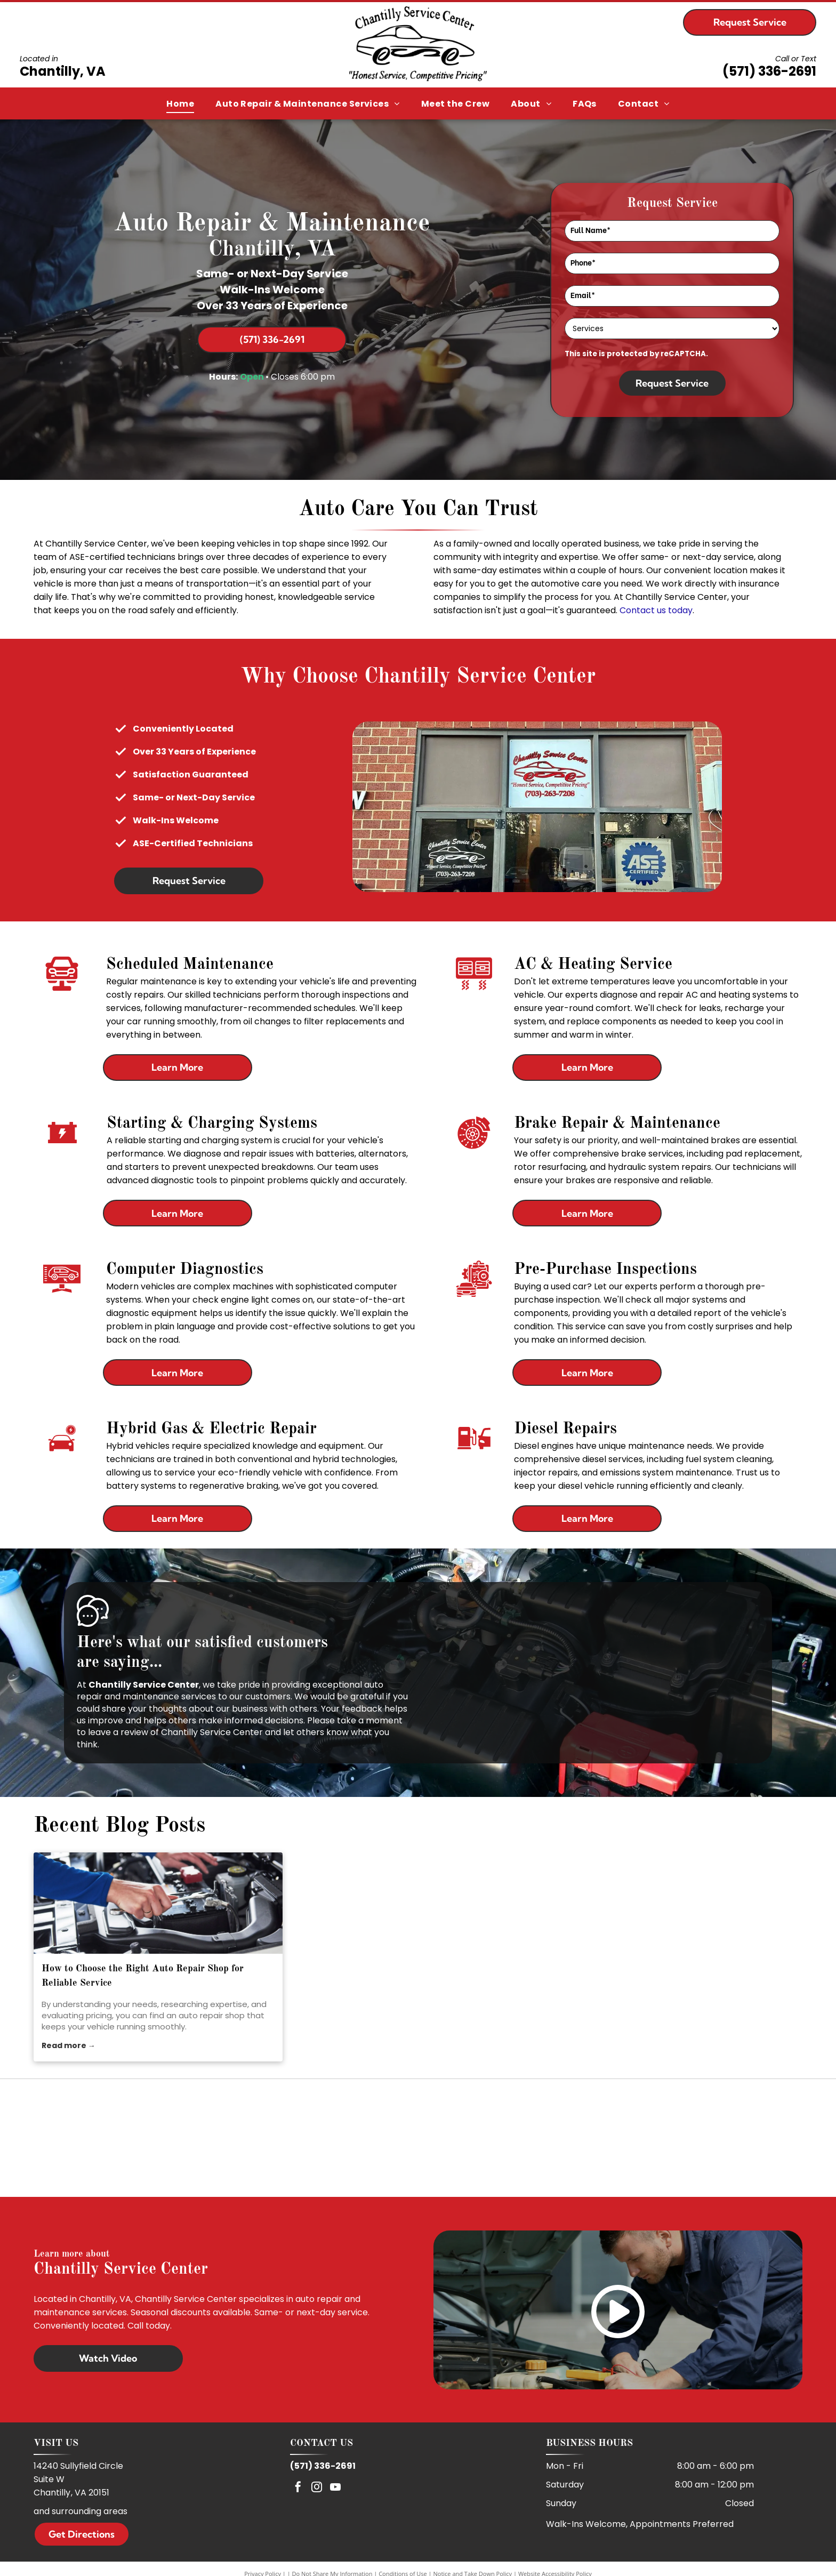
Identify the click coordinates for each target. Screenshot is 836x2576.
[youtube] (335, 2488)
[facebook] (298, 2488)
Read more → (68, 2045)
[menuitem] (180, 103)
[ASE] (418, 2138)
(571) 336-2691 (769, 71)
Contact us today (656, 610)
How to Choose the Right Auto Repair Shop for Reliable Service (143, 1976)
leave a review (118, 1732)
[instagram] (317, 2488)
